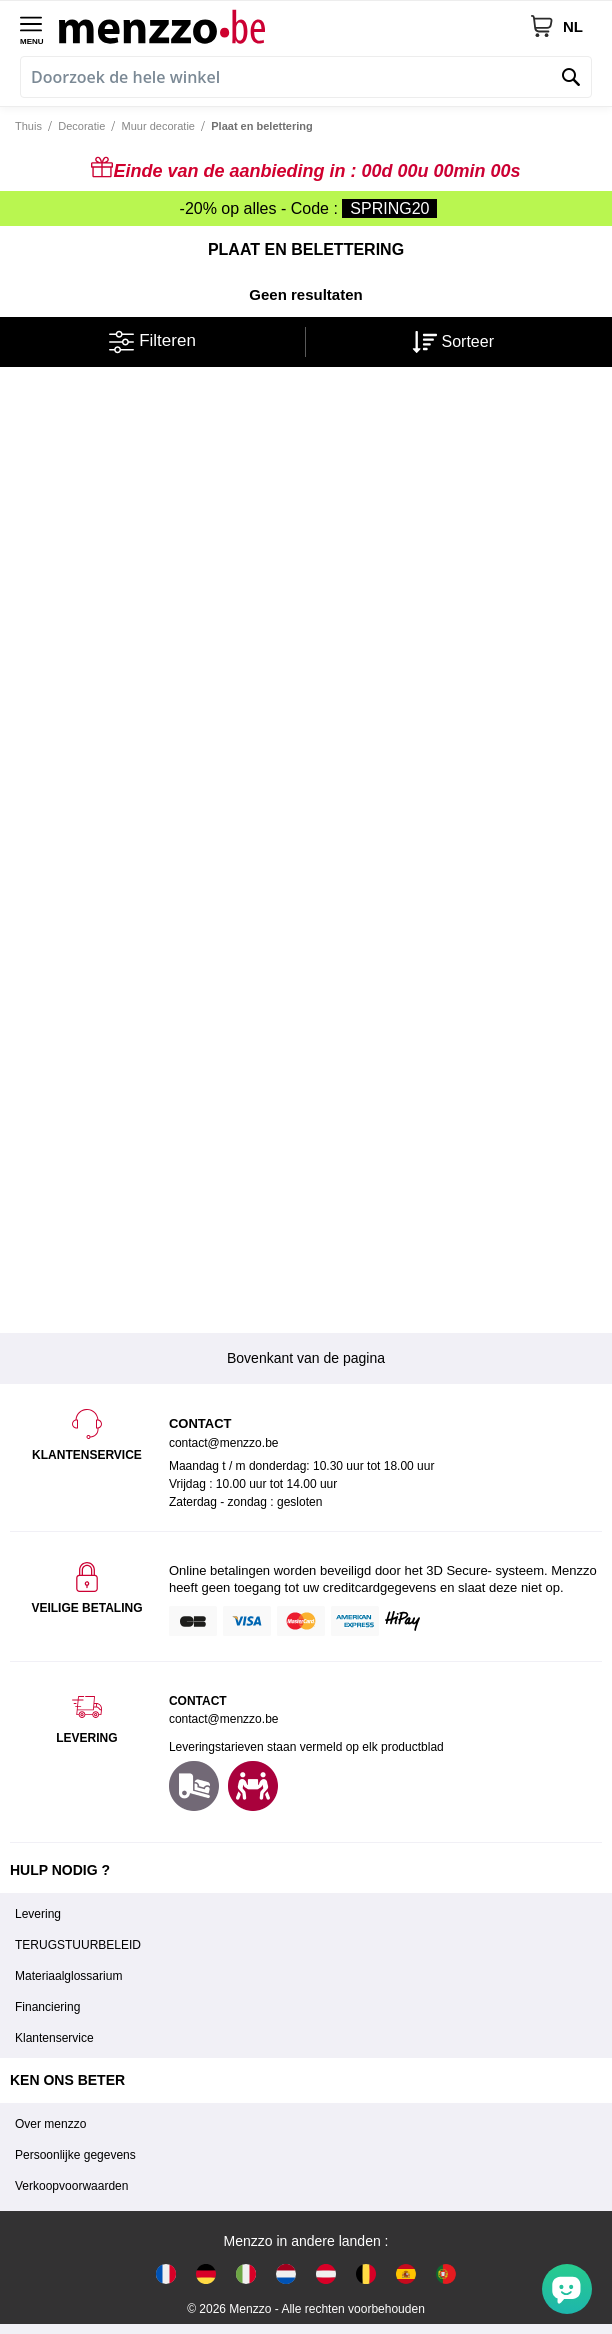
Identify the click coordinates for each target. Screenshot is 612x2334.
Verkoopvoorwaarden (71, 2186)
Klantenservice (54, 2038)
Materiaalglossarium (68, 1976)
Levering (38, 1914)
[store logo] (294, 26)
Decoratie (81, 126)
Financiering (47, 2007)
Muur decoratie (158, 126)
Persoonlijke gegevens (75, 2155)
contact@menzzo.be (224, 1719)
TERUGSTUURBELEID (78, 1945)
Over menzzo (50, 2124)
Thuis (28, 126)
